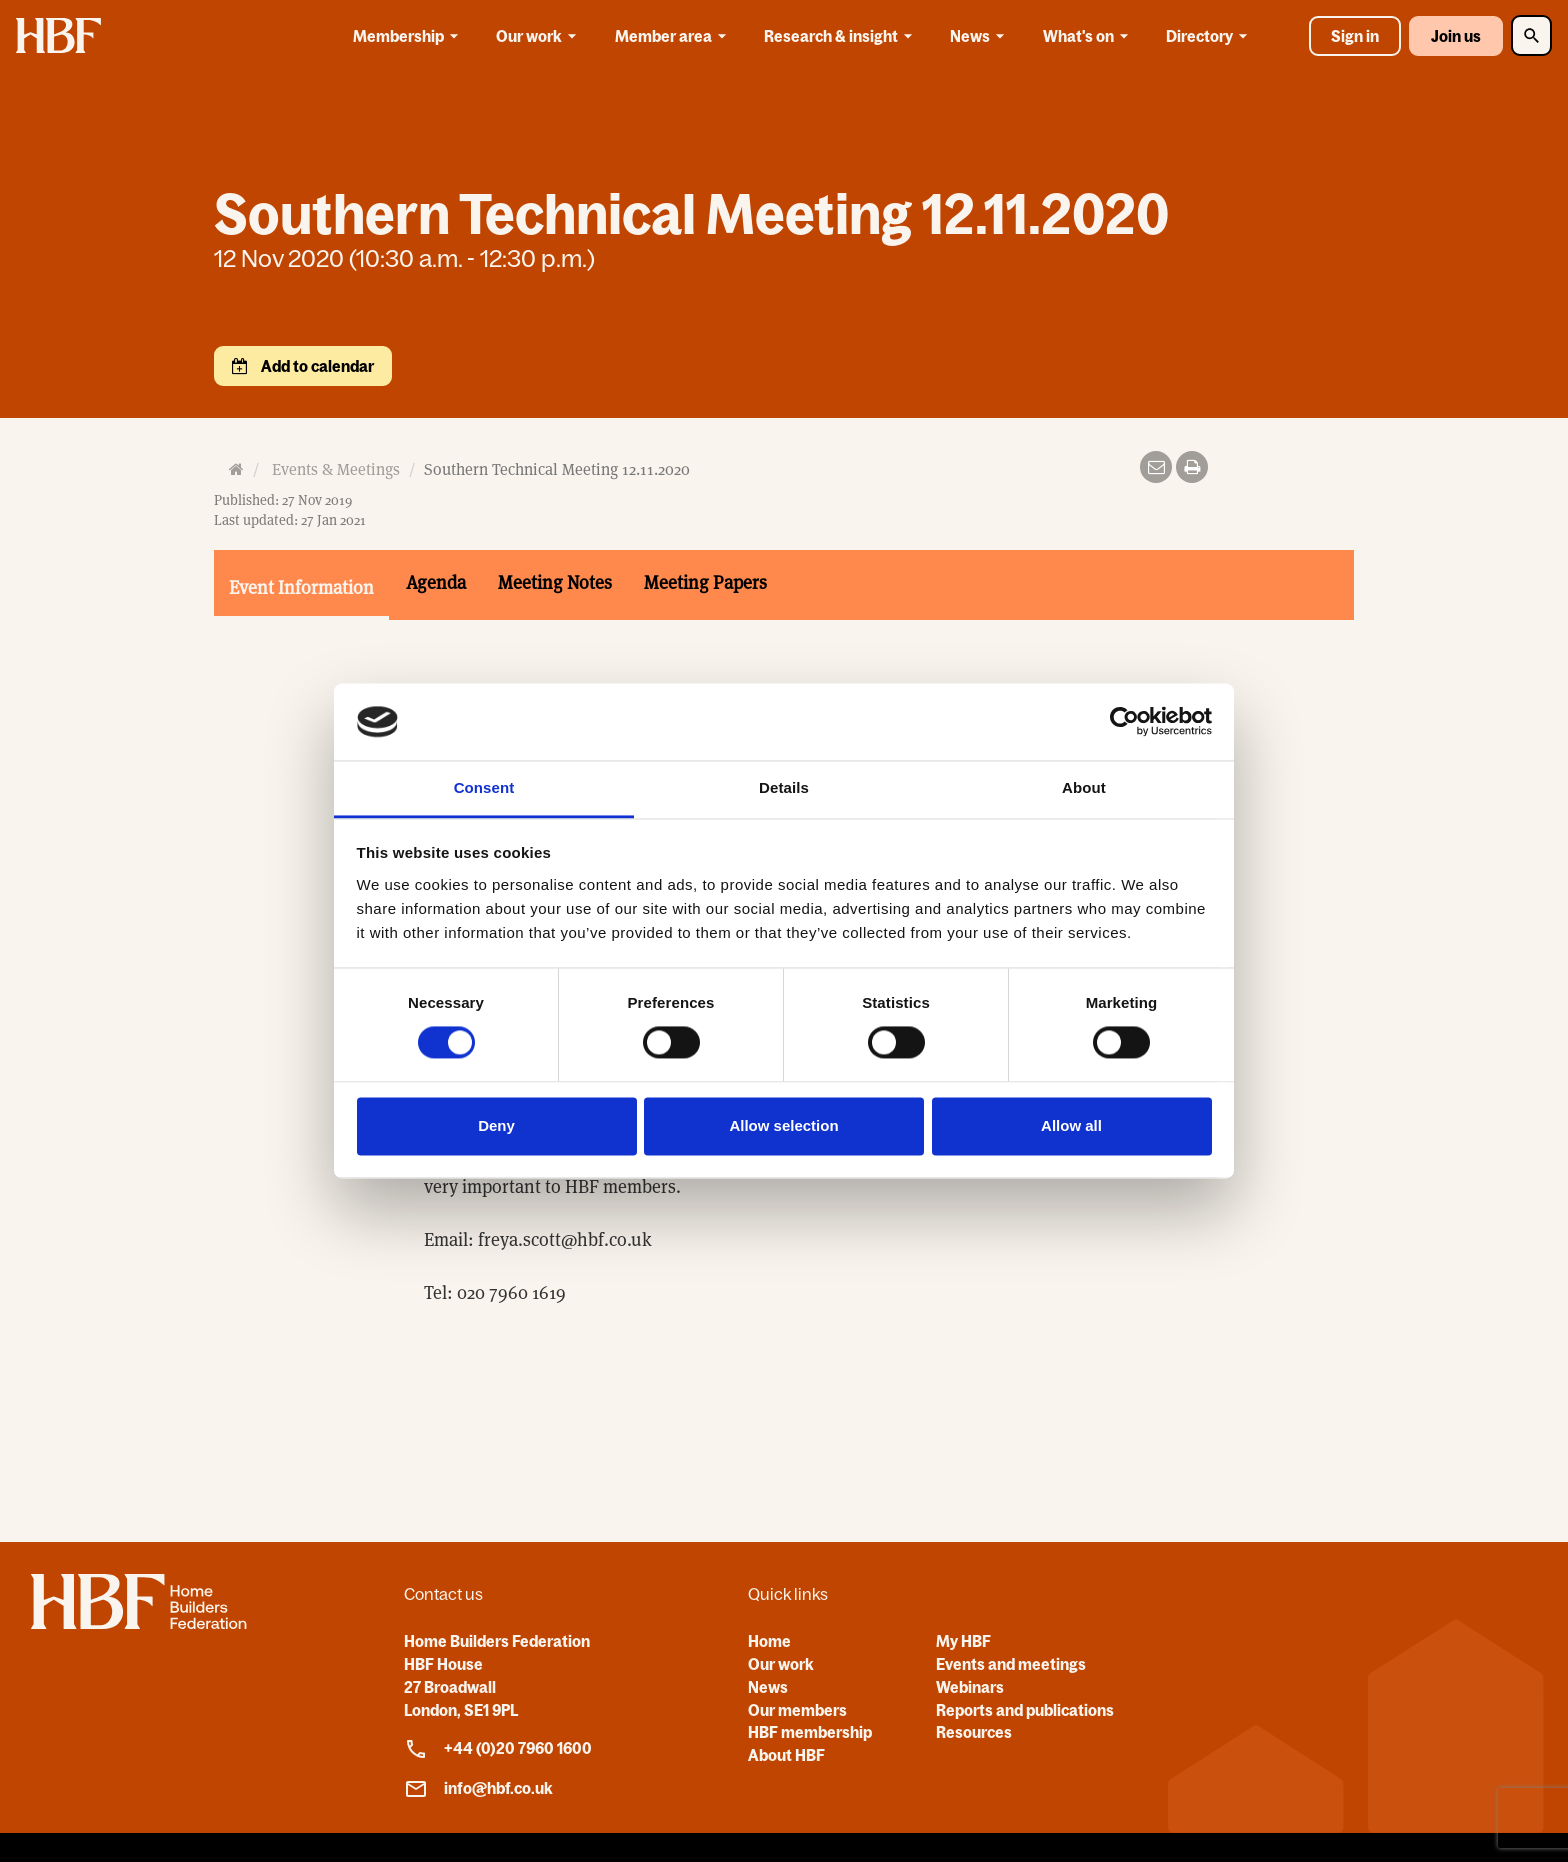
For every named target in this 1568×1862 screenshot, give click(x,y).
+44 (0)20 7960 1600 (498, 1749)
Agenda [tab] (436, 582)
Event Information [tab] (301, 587)
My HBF (963, 1641)
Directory (1210, 36)
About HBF (786, 1755)
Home (769, 1641)
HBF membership (810, 1732)
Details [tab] (784, 787)
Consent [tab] (484, 787)
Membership (409, 36)
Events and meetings (1011, 1664)
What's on (1089, 36)
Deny (496, 1125)
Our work (539, 36)
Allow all (1071, 1125)
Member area (674, 36)
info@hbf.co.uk (478, 1789)
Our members (797, 1710)
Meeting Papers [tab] (705, 582)
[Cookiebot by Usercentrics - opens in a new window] (1124, 722)
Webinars (970, 1687)
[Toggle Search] (1531, 35)
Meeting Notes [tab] (555, 582)
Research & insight (841, 36)
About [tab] (1084, 787)
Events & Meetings (336, 469)
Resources (974, 1732)
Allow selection (783, 1125)
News (980, 36)
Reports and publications (1025, 1710)
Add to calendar (316, 366)
